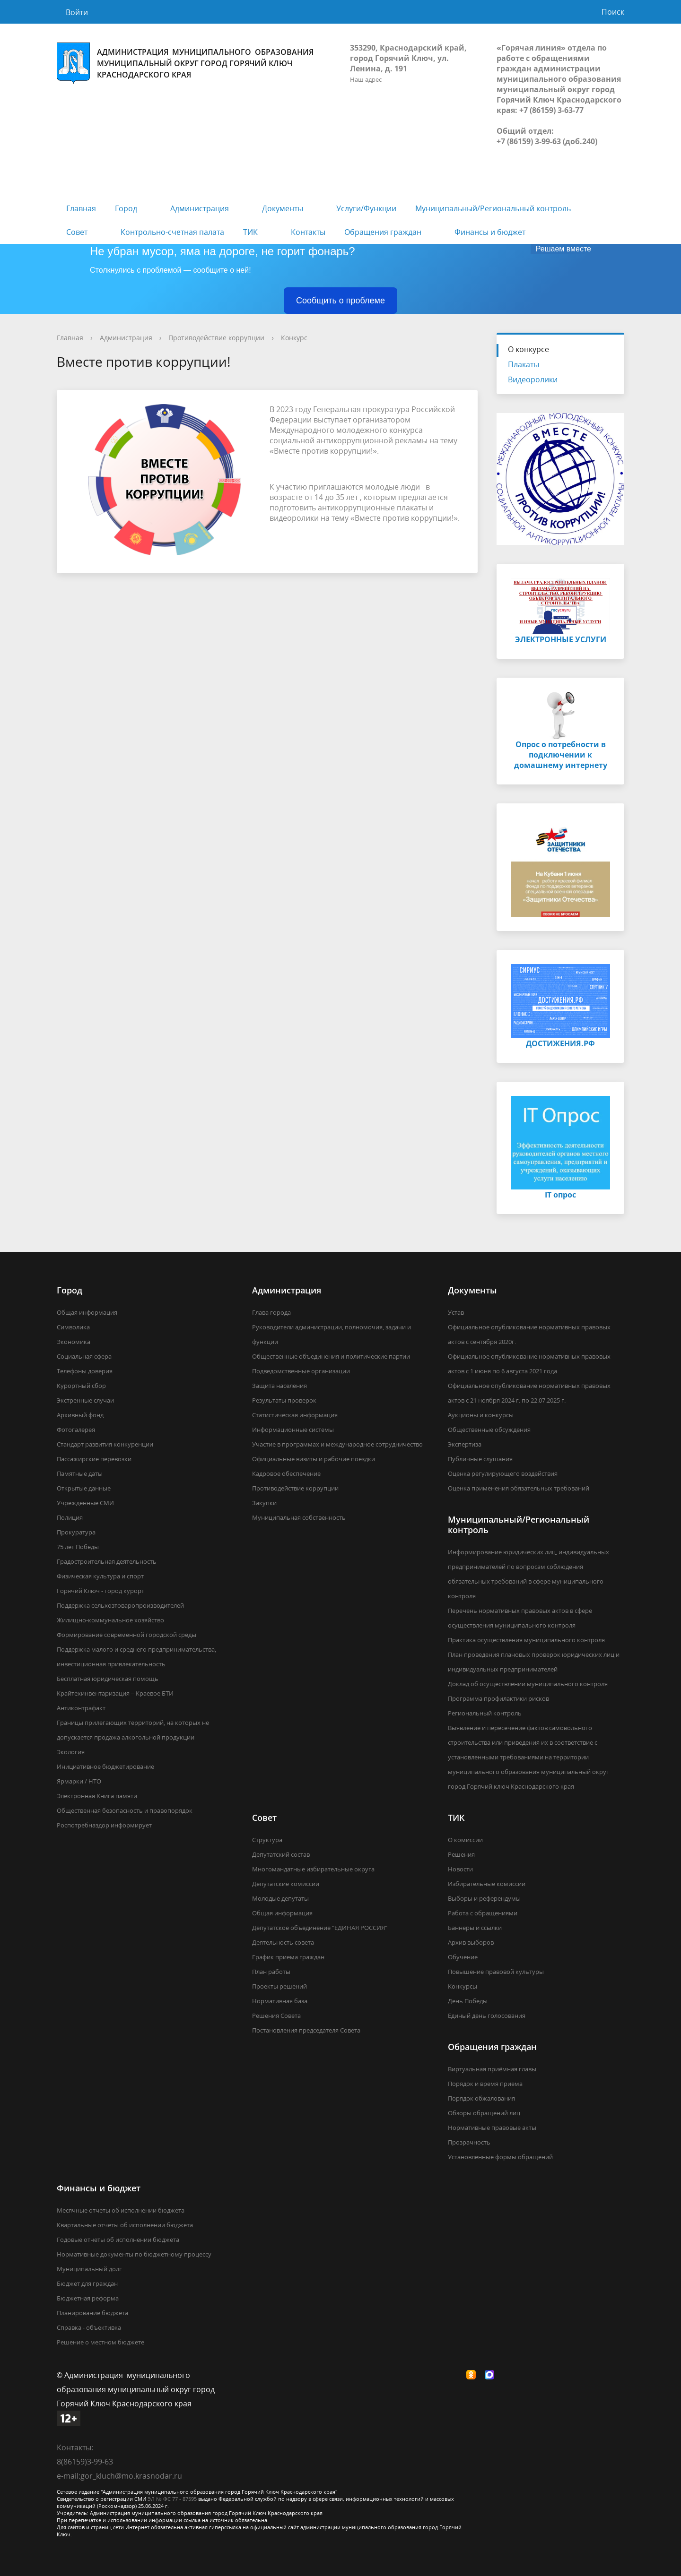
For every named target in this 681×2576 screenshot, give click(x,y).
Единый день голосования (486, 2015)
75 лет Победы (78, 1546)
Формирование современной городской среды (126, 1634)
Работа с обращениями (482, 1913)
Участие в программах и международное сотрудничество (337, 1444)
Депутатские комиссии (285, 1883)
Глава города (271, 1312)
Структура (267, 1839)
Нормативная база (279, 2001)
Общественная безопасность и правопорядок (124, 1810)
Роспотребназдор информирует (104, 1825)
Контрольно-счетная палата (172, 232)
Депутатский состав (281, 1854)
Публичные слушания (480, 1459)
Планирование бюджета (92, 2313)
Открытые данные (84, 1488)
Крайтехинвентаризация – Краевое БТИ (115, 1693)
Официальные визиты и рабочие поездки (313, 1459)
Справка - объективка (89, 2327)
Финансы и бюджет (489, 232)
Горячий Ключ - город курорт (100, 1590)
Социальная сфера (84, 1356)
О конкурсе (528, 349)
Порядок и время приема (485, 2083)
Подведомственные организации (301, 1371)
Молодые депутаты (280, 1898)
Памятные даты (80, 1473)
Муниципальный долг (89, 2269)
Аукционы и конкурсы (481, 1415)
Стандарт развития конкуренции (105, 1444)
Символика (73, 1327)
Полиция (70, 1517)
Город (126, 208)
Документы (282, 208)
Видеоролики (533, 379)
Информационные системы (293, 1429)
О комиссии (465, 1839)
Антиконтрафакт (81, 1708)
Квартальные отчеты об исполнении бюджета (125, 2225)
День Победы (468, 2001)
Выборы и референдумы (484, 1898)
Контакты (308, 232)
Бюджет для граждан (87, 2283)
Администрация (199, 208)
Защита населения (279, 1385)
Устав (456, 1312)
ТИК (250, 232)
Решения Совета (276, 2015)
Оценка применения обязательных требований (518, 1488)
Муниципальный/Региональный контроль (493, 208)
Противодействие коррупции (216, 337)
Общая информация (87, 1312)
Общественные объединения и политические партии (331, 1356)
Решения (461, 1854)
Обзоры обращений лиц (484, 2113)
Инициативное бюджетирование (105, 1766)
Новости (460, 1869)
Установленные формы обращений (500, 2157)
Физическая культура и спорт (100, 1576)
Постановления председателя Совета (306, 2030)
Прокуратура (76, 1532)
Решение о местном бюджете (100, 2342)
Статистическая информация (295, 1415)
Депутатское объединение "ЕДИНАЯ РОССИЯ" (319, 1927)
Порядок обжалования (481, 2098)
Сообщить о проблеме (340, 300)
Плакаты (523, 364)
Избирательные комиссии (486, 1883)
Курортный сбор (81, 1385)
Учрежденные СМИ (85, 1503)
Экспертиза (464, 1444)
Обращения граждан (382, 232)
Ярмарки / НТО (79, 1781)
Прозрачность (469, 2142)
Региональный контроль (485, 1713)
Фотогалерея (76, 1429)
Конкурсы (462, 1986)
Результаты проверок (284, 1400)
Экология (71, 1752)
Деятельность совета (283, 1942)
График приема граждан (288, 1957)
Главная (81, 208)
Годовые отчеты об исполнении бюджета (118, 2239)
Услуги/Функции (366, 208)
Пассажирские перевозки (94, 1459)
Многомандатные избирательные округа (313, 1869)
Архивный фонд (80, 1415)
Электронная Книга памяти (97, 1796)
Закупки (264, 1503)
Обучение (463, 1957)
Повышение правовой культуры (496, 1971)
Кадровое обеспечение (286, 1473)
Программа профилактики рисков (498, 1698)
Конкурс (294, 337)
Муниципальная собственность (299, 1517)
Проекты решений (279, 1986)
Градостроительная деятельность (107, 1561)
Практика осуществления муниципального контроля (526, 1640)
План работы (271, 1971)
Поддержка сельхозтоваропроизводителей (120, 1605)
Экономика (73, 1341)
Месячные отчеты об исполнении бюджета (120, 2210)
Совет (76, 232)
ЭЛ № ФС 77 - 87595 (172, 2498)
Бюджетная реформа (88, 2298)
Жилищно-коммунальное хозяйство (110, 1620)
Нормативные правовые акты (492, 2127)
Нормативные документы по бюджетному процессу (134, 2254)
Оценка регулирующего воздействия (503, 1473)
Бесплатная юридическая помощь (107, 1678)
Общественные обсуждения (489, 1429)
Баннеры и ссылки (475, 1927)
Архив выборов (471, 1942)
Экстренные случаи (85, 1400)
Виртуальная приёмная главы (492, 2069)
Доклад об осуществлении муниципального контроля (528, 1684)
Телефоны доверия (85, 1371)
